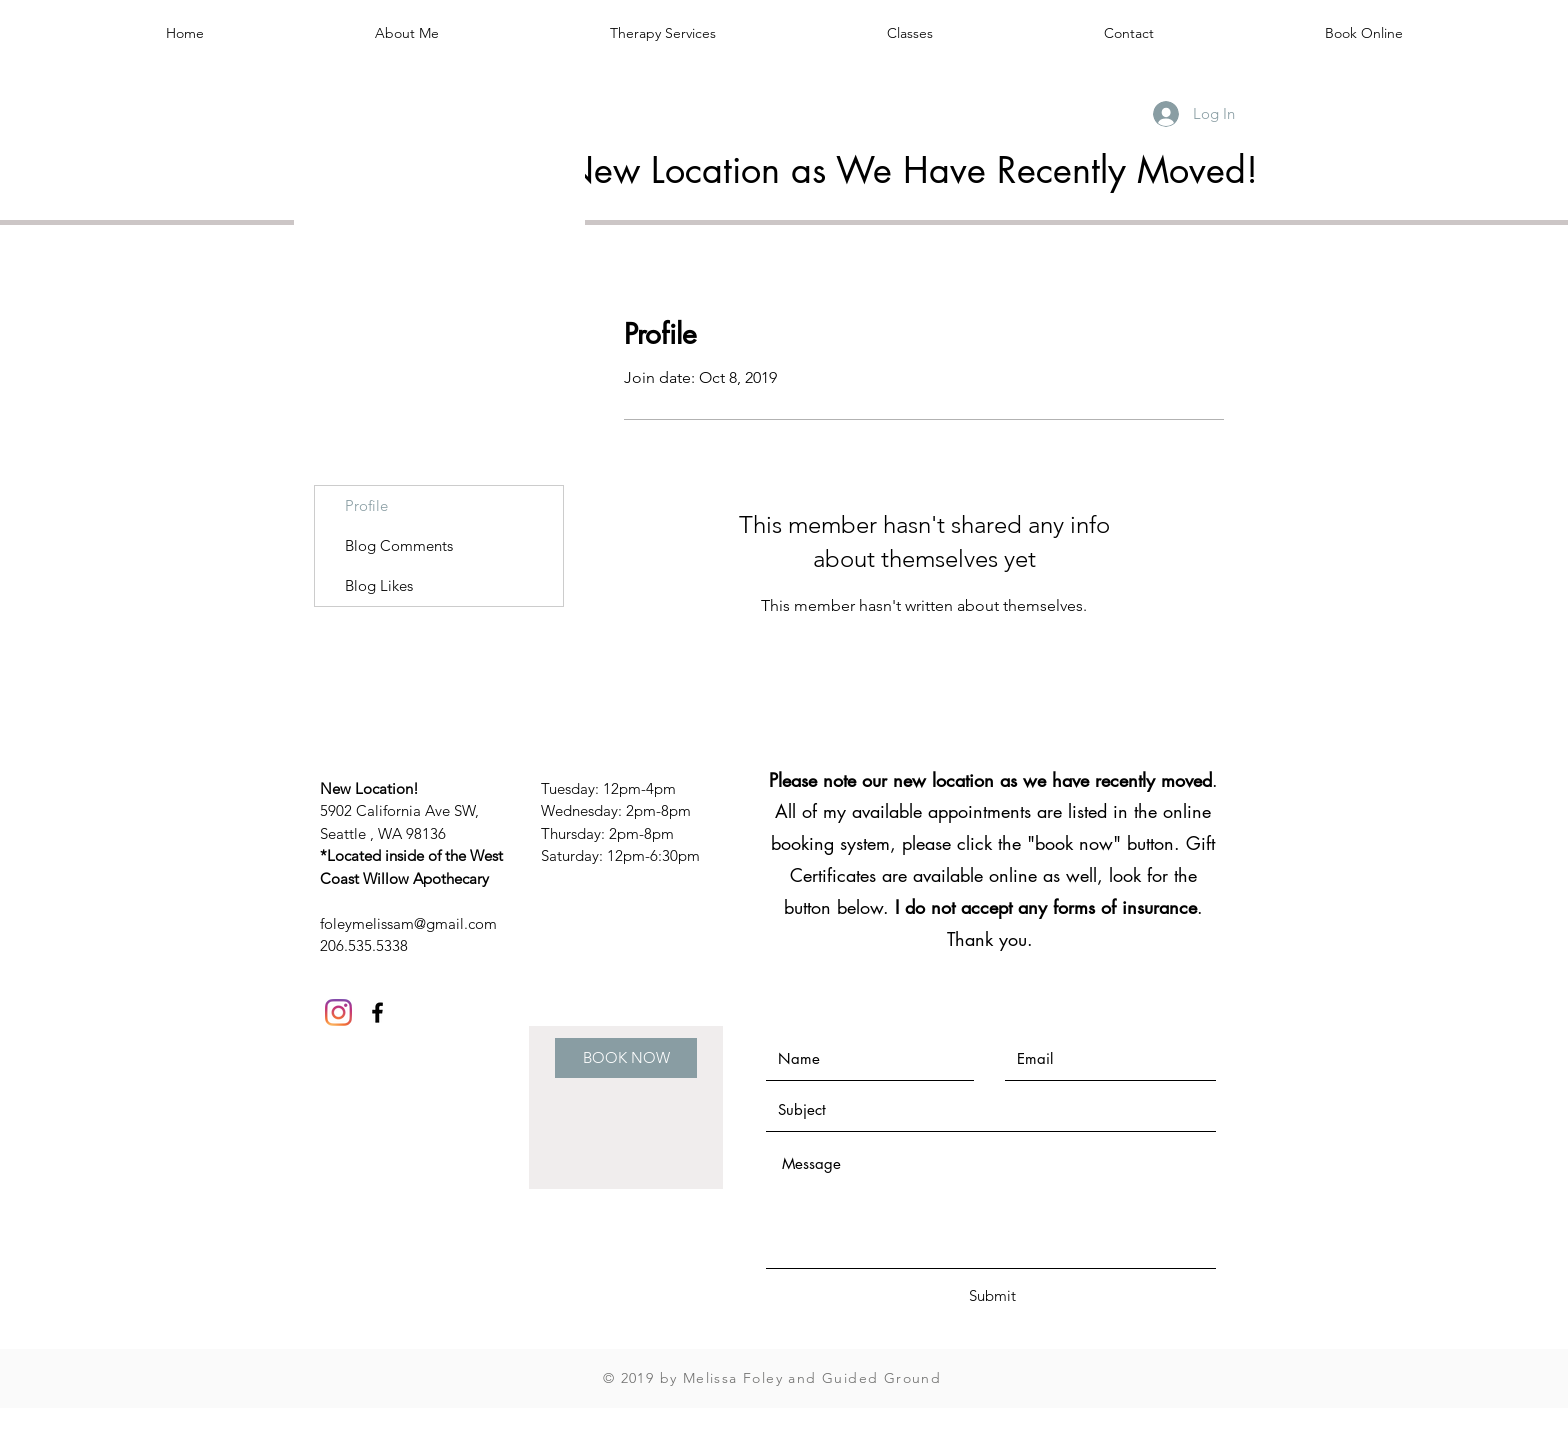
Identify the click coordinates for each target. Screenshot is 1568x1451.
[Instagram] (338, 1012)
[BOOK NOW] (626, 1058)
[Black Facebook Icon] (377, 1012)
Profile (366, 505)
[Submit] (992, 1295)
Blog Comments (399, 545)
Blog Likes (379, 585)
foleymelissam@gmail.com (408, 923)
